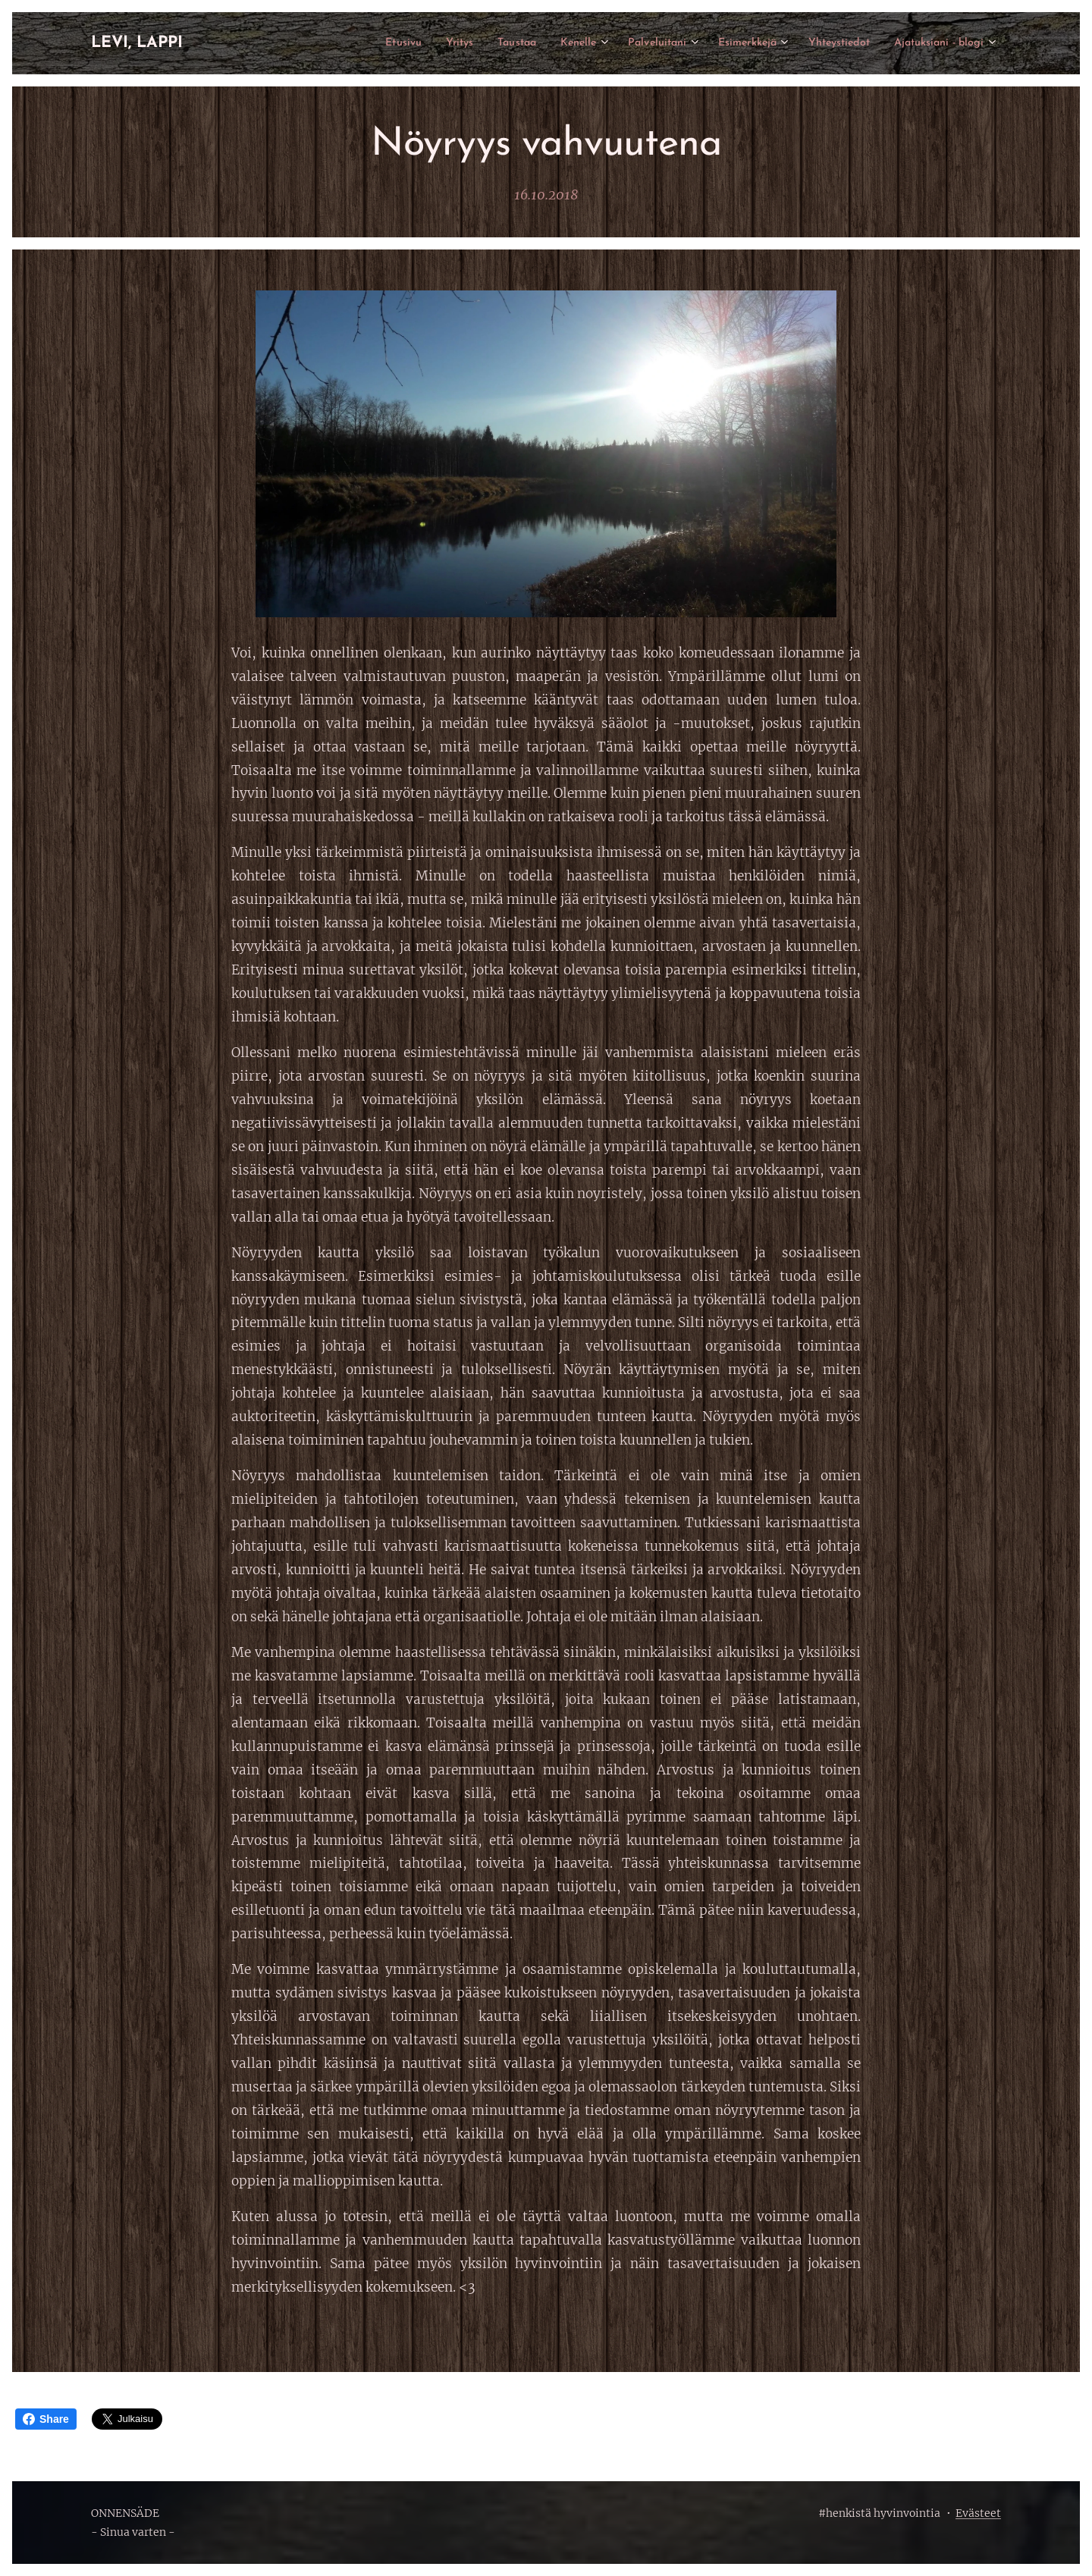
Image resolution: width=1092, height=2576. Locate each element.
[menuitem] (340, 43)
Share (46, 2419)
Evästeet (978, 2513)
